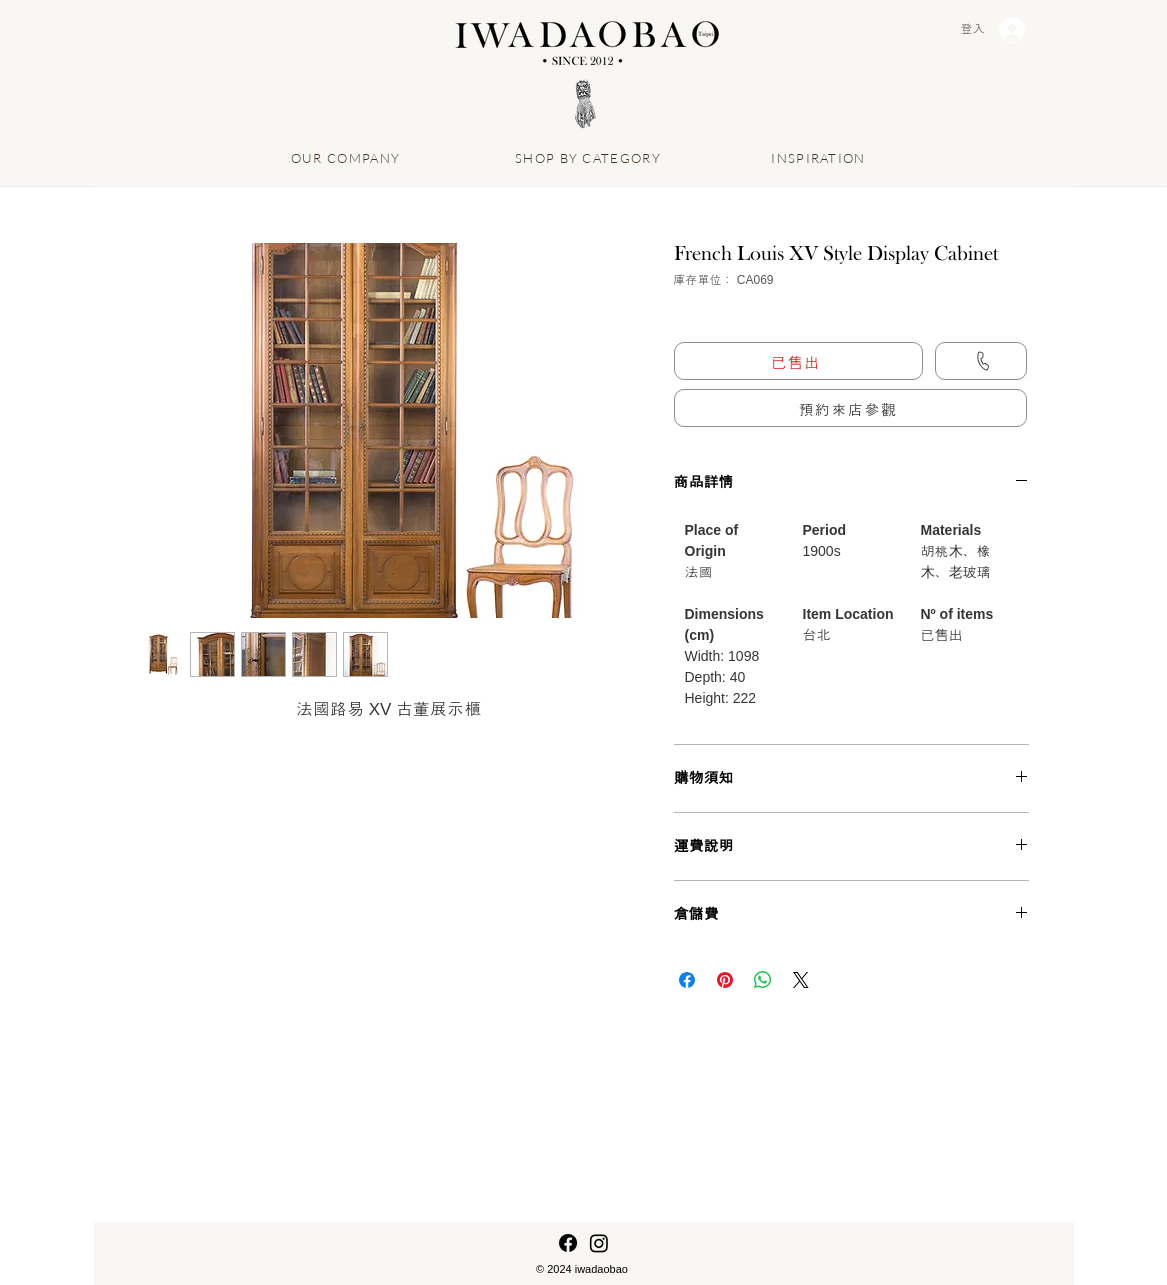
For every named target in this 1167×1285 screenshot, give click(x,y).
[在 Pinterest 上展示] (725, 980)
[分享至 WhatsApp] (763, 980)
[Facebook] (568, 1243)
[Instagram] (599, 1243)
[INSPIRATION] (821, 157)
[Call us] (981, 361)
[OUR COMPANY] (348, 157)
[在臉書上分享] (687, 980)
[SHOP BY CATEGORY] (590, 157)
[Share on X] (801, 980)
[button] (850, 408)
